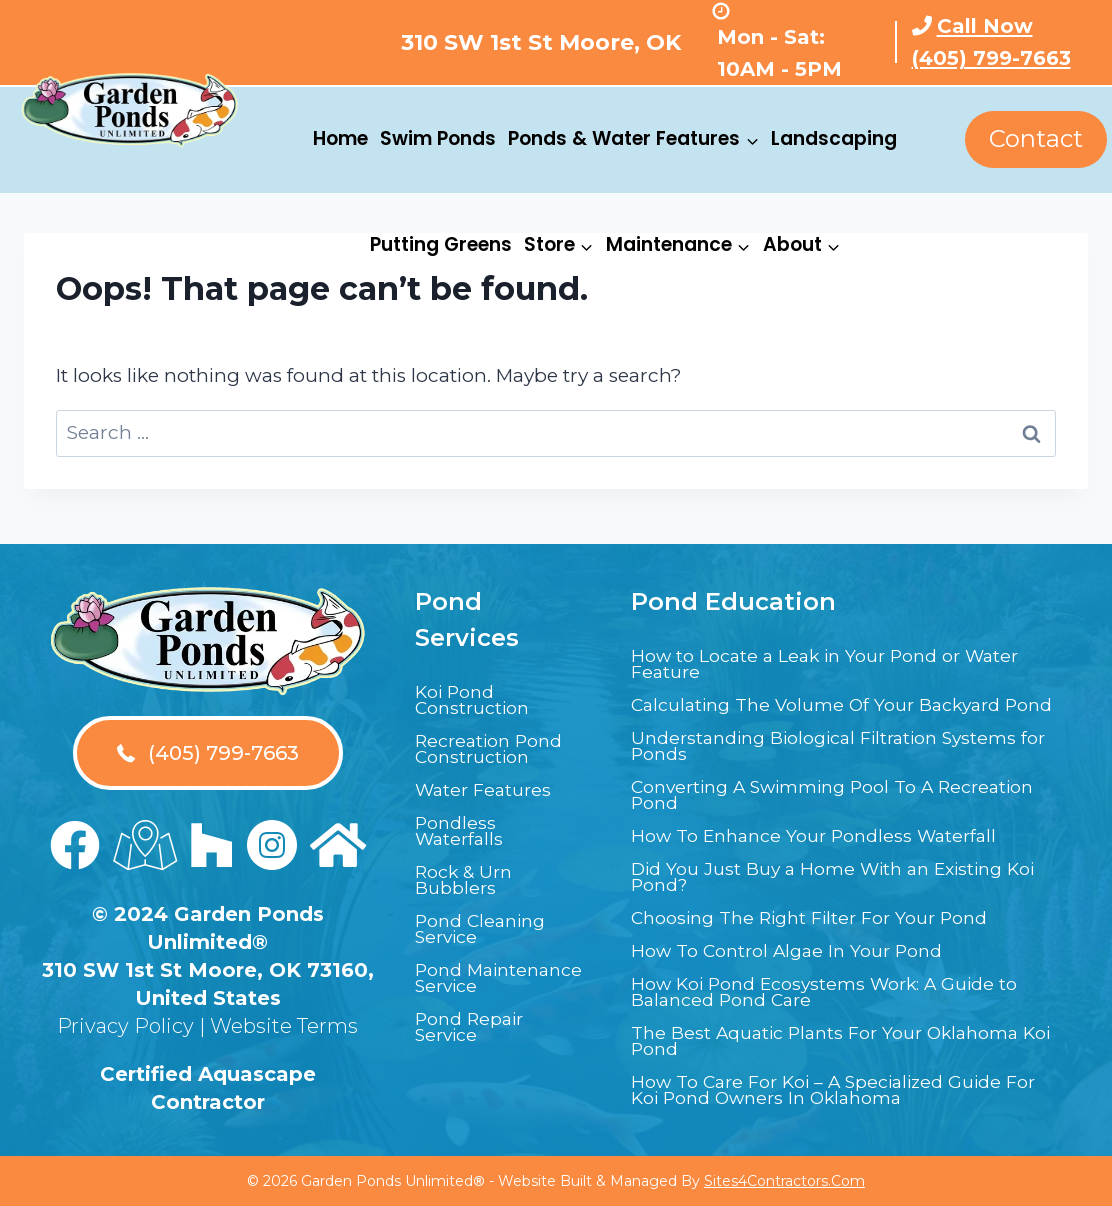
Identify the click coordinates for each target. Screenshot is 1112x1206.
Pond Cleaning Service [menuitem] (487, 915)
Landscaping (834, 138)
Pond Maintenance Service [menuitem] (480, 972)
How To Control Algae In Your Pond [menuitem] (803, 953)
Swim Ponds (438, 138)
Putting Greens (441, 244)
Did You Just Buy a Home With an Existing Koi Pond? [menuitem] (842, 879)
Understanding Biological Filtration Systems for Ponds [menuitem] (804, 748)
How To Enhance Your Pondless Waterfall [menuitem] (834, 838)
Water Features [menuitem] (492, 776)
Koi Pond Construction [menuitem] (480, 686)
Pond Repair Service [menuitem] (476, 1029)
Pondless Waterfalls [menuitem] (464, 817)
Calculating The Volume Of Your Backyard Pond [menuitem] (836, 699)
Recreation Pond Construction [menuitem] (498, 735)
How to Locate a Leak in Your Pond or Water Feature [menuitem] (815, 650)
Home (340, 138)
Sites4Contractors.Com (784, 1181)
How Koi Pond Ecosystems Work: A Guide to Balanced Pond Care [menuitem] (837, 994)
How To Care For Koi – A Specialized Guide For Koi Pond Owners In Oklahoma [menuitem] (839, 1092)
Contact (1036, 138)
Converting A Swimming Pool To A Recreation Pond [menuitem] (802, 797)
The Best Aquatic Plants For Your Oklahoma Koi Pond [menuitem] (794, 1043)
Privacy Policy (125, 1011)
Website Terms (284, 1011)
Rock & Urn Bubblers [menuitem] (469, 866)
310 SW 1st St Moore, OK (541, 42)
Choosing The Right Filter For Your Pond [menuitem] (831, 920)
